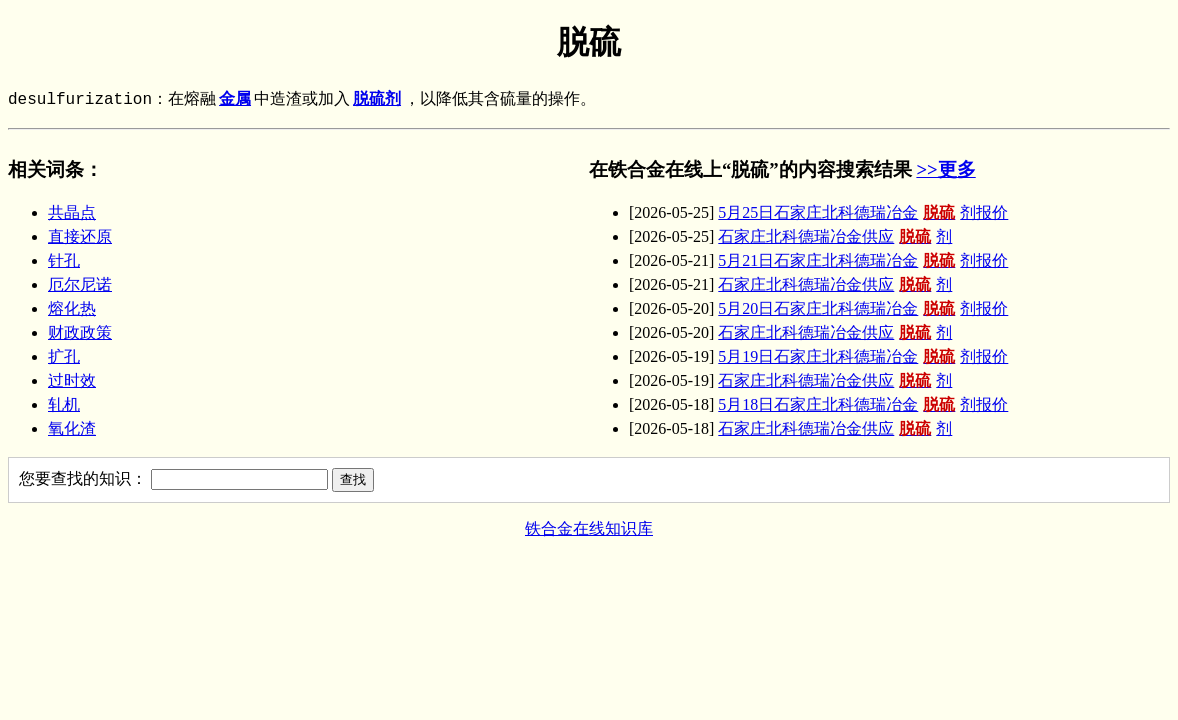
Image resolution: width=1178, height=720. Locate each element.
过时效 (72, 380)
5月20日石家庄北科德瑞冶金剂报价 (863, 308)
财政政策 (80, 332)
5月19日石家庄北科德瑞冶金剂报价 (863, 356)
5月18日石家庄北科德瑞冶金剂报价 (863, 404)
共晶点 (72, 212)
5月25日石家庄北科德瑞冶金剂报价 (863, 212)
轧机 (64, 404)
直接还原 (80, 236)
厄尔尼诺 (80, 284)
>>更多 (945, 169)
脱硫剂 (377, 100)
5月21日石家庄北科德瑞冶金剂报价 (863, 260)
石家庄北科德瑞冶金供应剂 (835, 236)
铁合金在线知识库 (589, 528)
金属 (235, 100)
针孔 (64, 260)
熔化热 (72, 308)
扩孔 (64, 356)
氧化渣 (72, 428)
